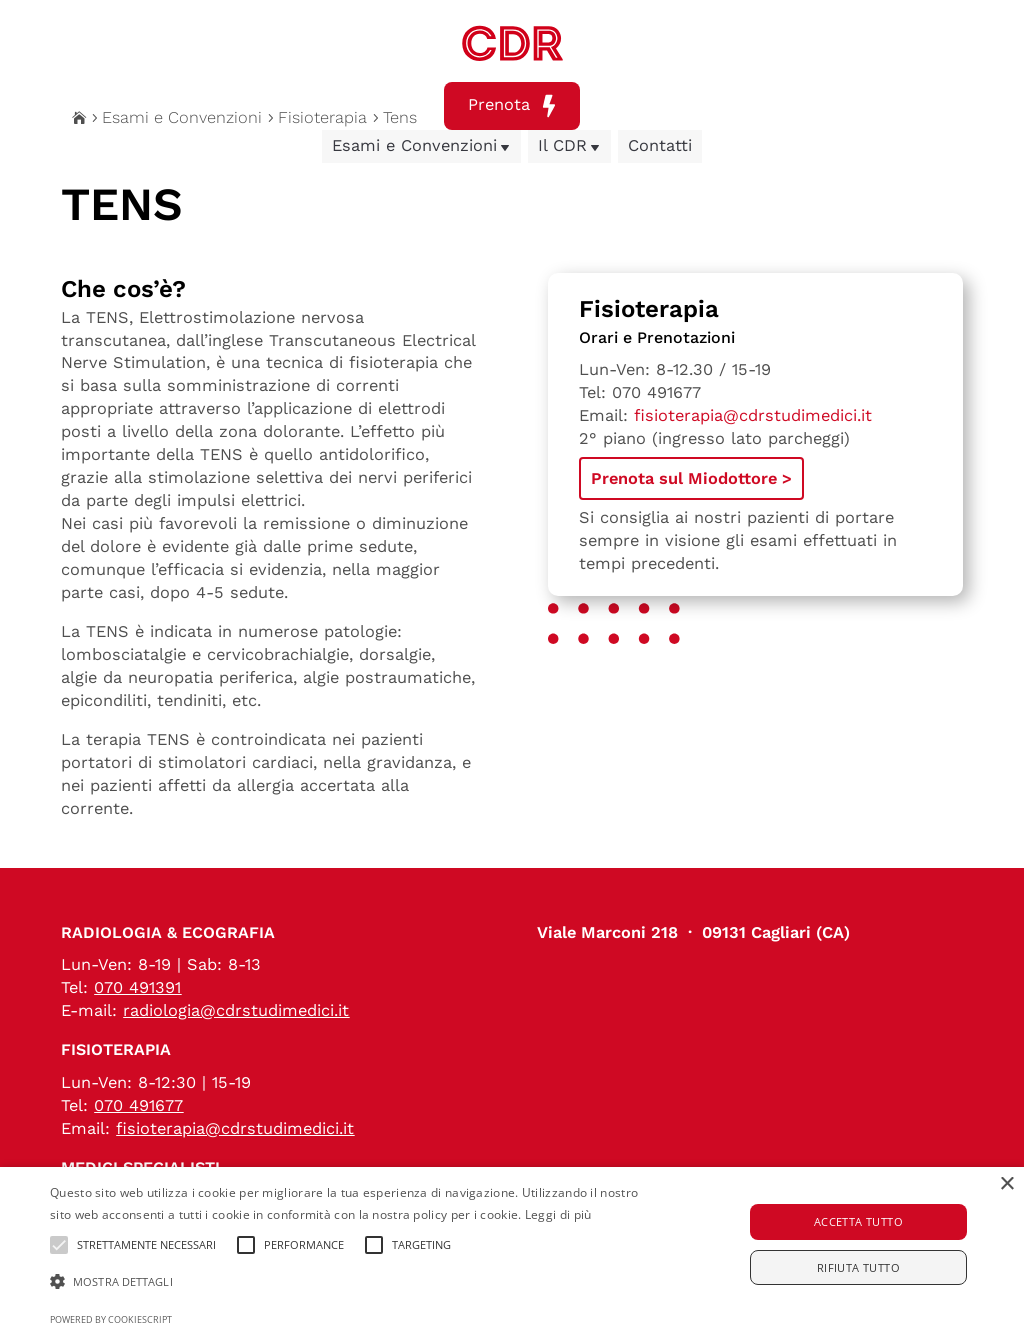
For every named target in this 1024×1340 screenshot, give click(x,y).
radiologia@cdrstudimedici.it (236, 1010)
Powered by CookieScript (111, 1319)
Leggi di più (558, 1214)
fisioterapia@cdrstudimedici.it (753, 415)
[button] (350, 1282)
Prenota (512, 106)
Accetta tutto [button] (858, 1221)
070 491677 (656, 392)
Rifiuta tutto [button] (858, 1267)
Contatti (660, 145)
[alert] (512, 1253)
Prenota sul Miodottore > (691, 478)
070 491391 (137, 987)
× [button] (1006, 1184)
